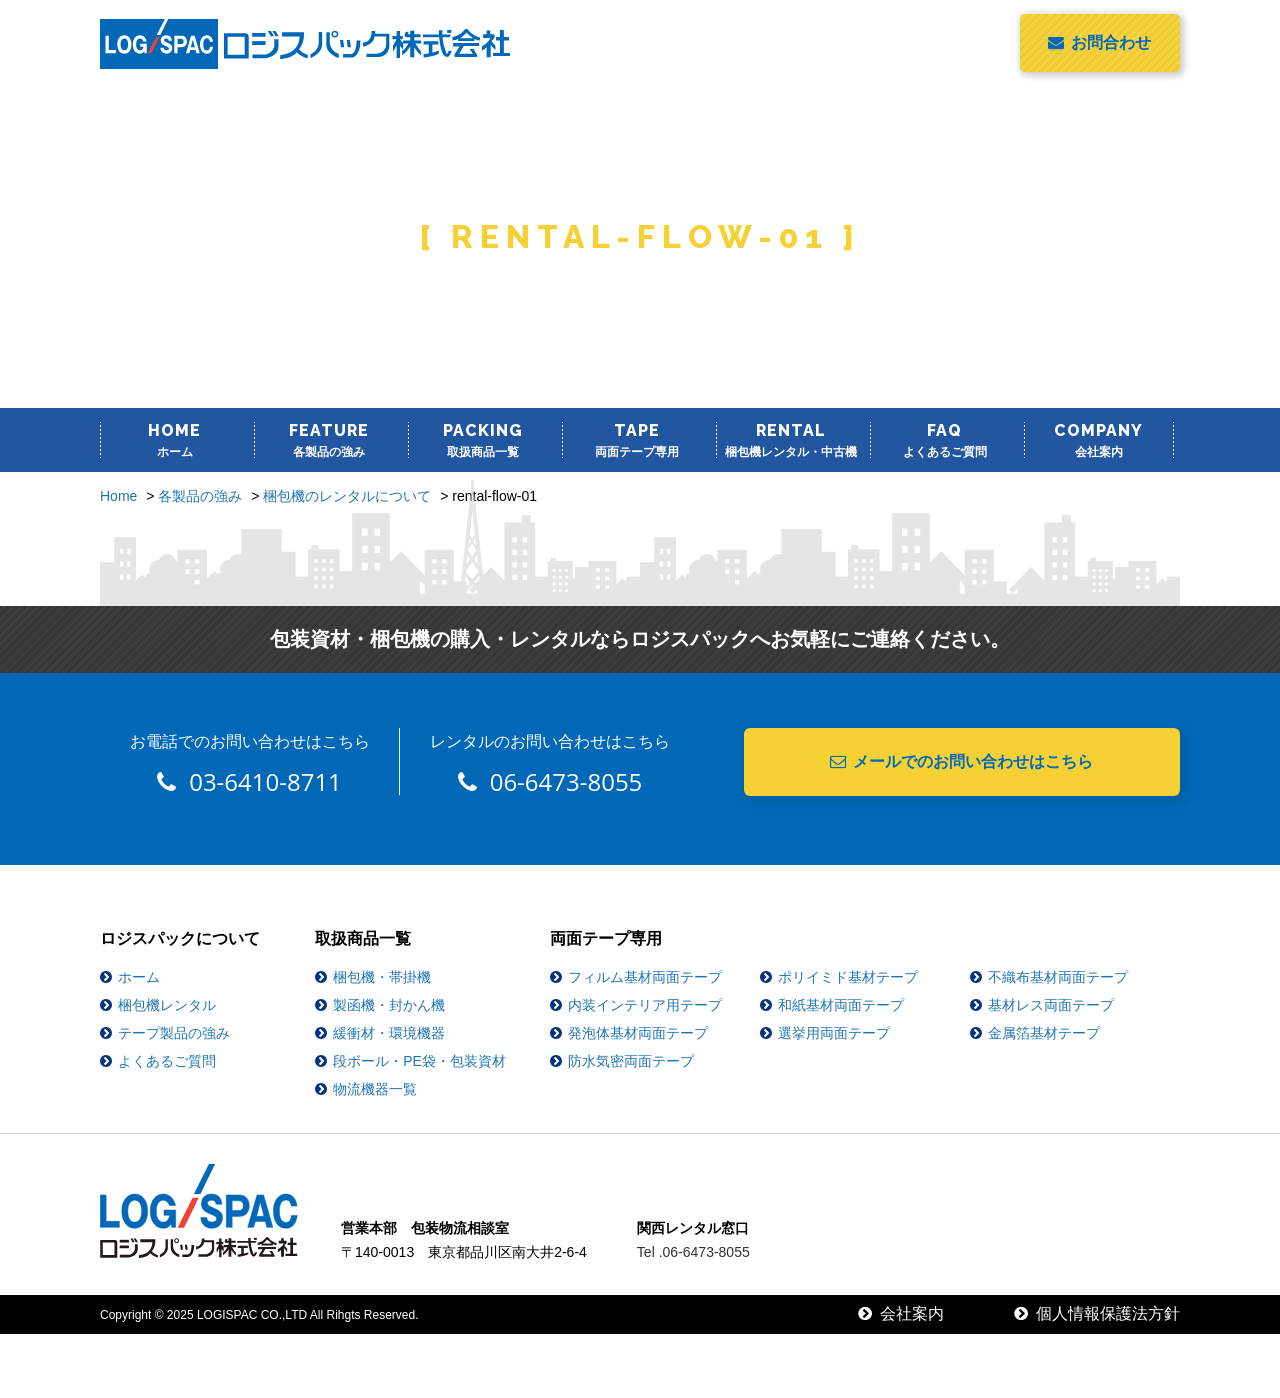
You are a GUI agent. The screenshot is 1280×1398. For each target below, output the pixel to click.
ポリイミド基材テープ (848, 977)
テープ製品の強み (174, 1033)
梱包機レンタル (167, 1005)
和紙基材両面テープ (841, 1005)
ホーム (139, 977)
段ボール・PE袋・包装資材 (419, 1061)
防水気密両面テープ (631, 1061)
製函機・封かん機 (389, 1005)
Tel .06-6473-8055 (693, 1252)
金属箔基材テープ (1044, 1033)
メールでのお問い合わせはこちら (961, 761)
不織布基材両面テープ (1058, 977)
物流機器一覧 (375, 1089)
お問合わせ (1099, 42)
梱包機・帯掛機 (382, 977)
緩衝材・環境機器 (389, 1033)
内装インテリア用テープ (645, 1005)
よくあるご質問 (167, 1061)
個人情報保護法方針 (1097, 1313)
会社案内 (901, 1313)
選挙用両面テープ (834, 1033)
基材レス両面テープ (1051, 1005)
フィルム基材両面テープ (645, 977)
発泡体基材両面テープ (638, 1033)
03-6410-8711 (249, 781)
